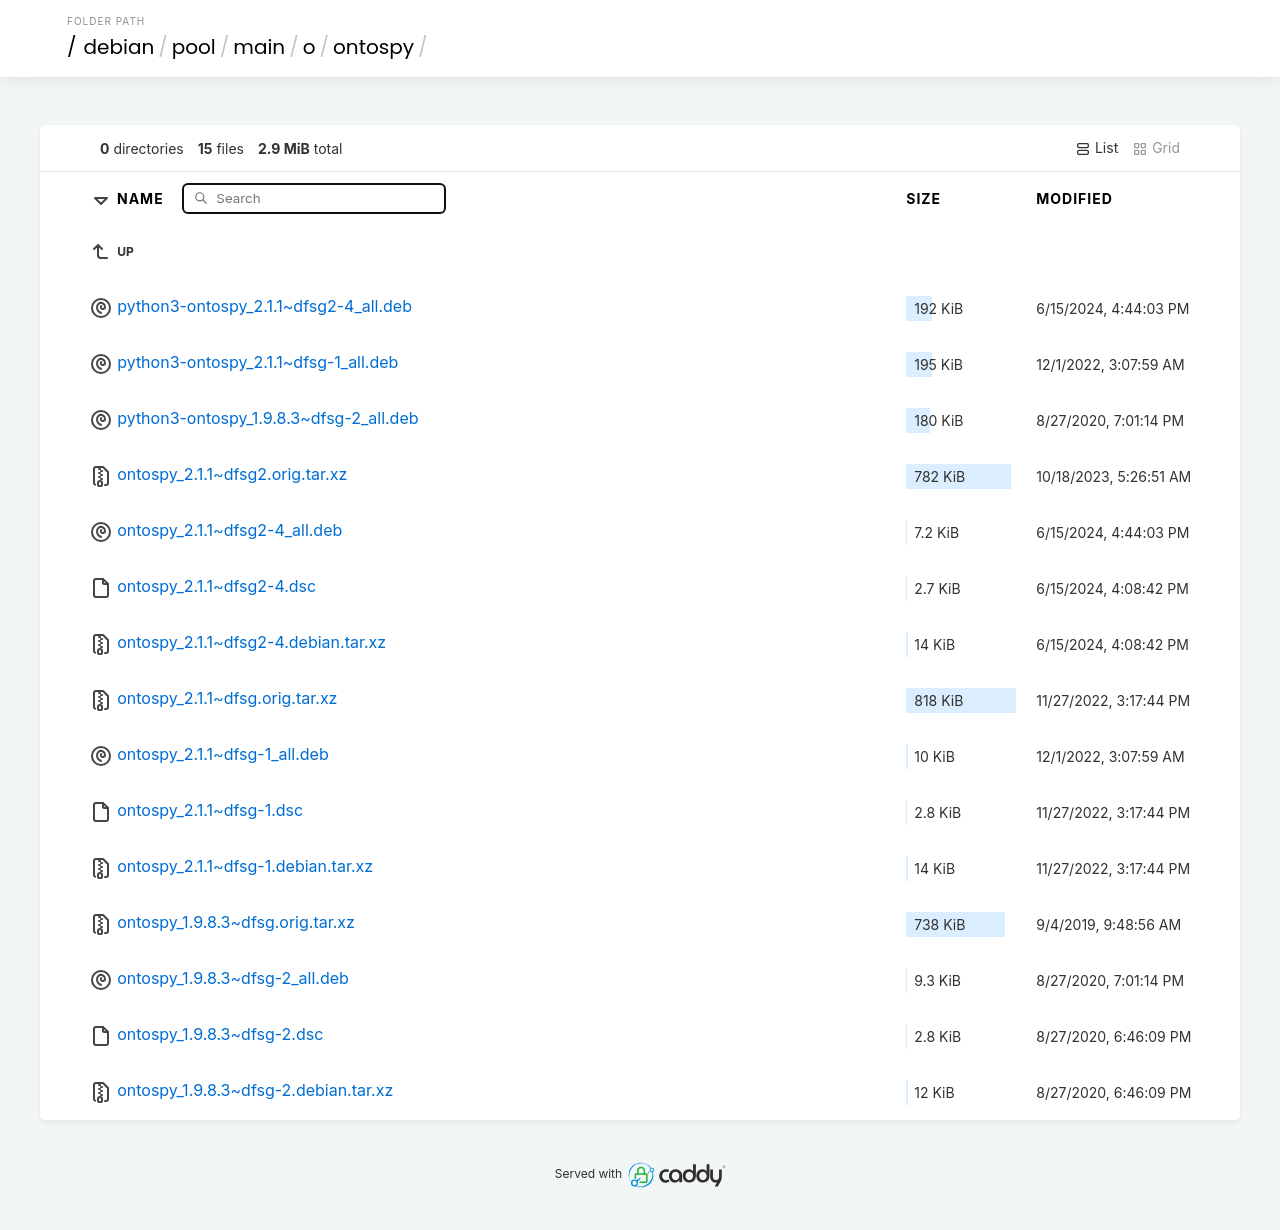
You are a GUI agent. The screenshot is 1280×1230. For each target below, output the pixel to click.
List (1096, 148)
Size (923, 198)
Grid (1156, 148)
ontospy (373, 47)
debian (119, 47)
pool (194, 47)
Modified (1074, 198)
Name (142, 197)
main (259, 47)
